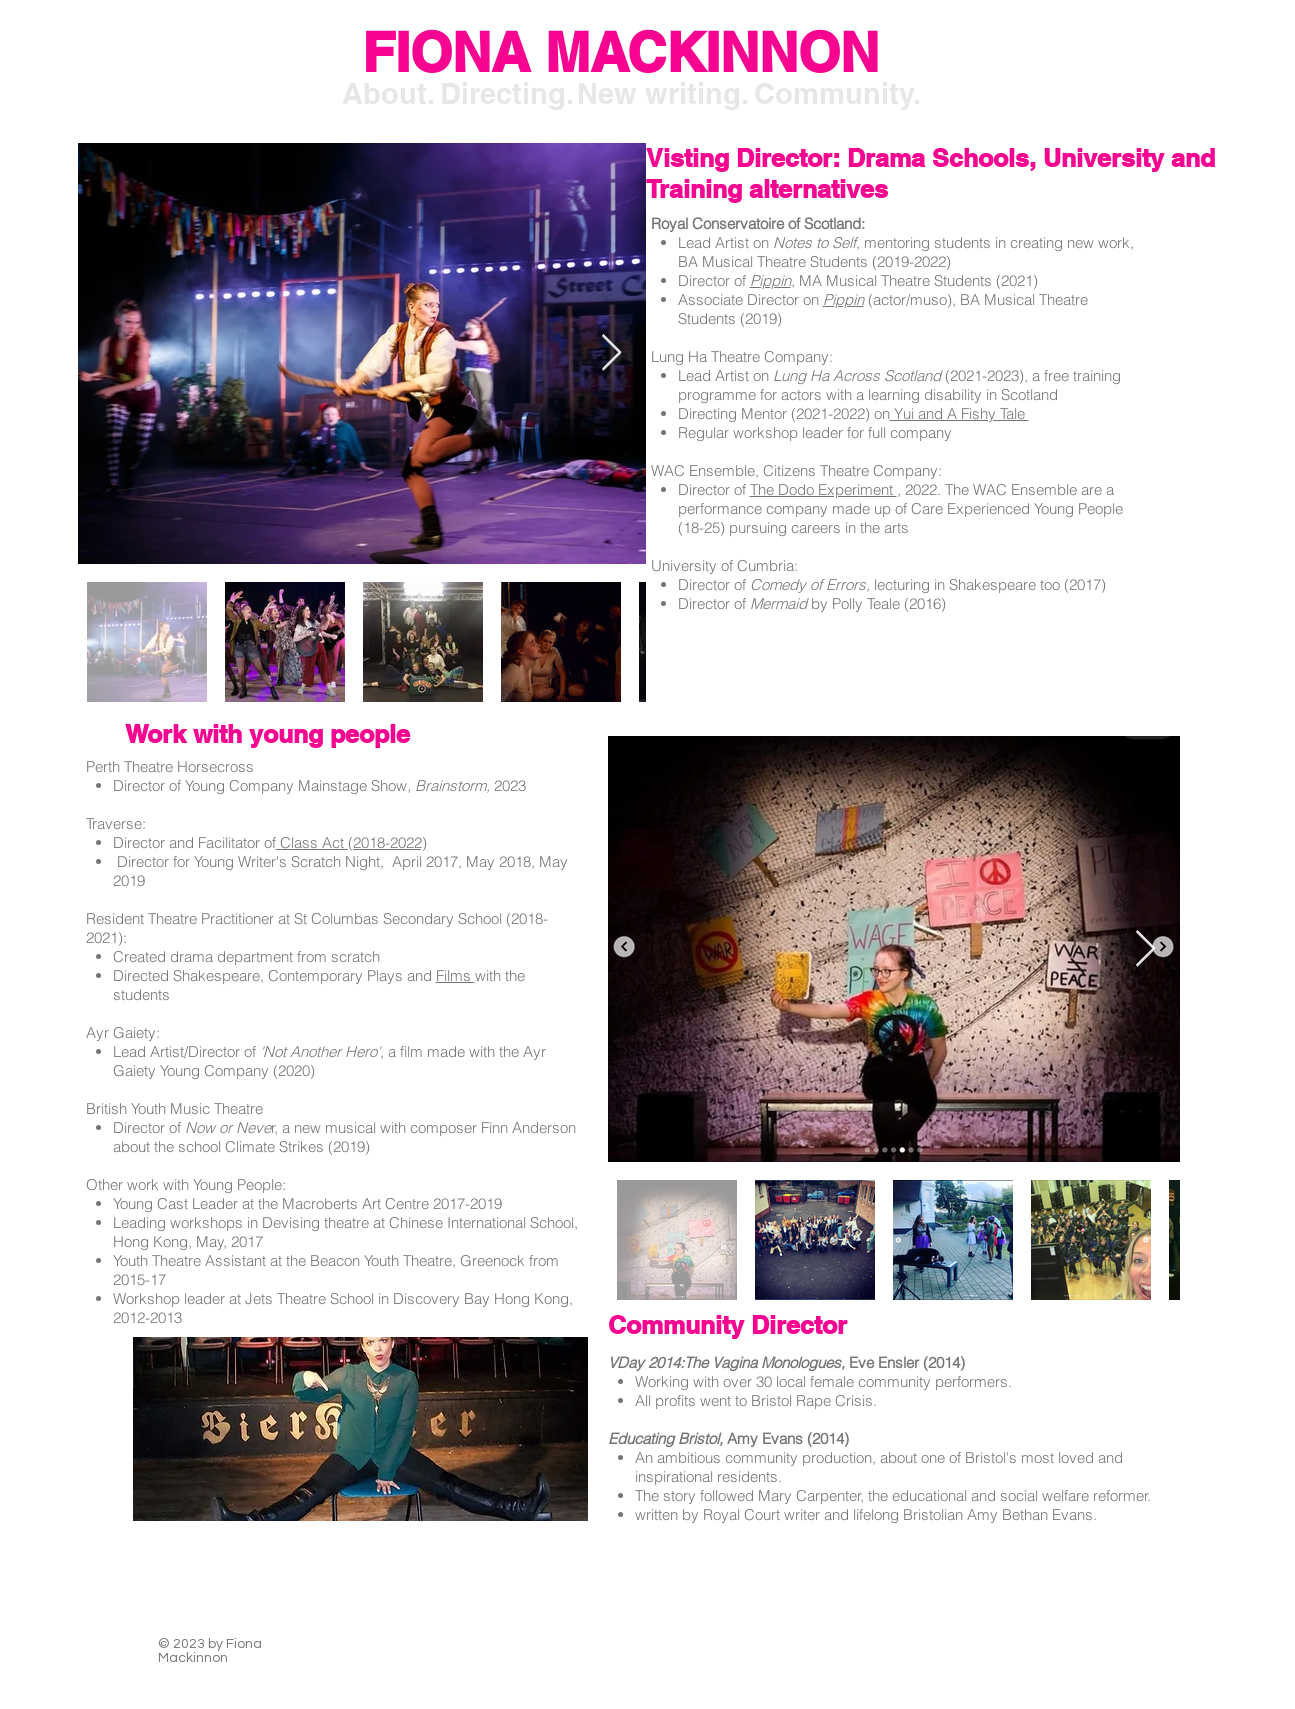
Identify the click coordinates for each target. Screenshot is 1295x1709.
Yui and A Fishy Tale (959, 413)
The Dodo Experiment (823, 489)
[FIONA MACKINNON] (620, 53)
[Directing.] (507, 94)
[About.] (389, 94)
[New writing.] (663, 94)
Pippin (843, 299)
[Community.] (837, 94)
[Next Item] (611, 353)
